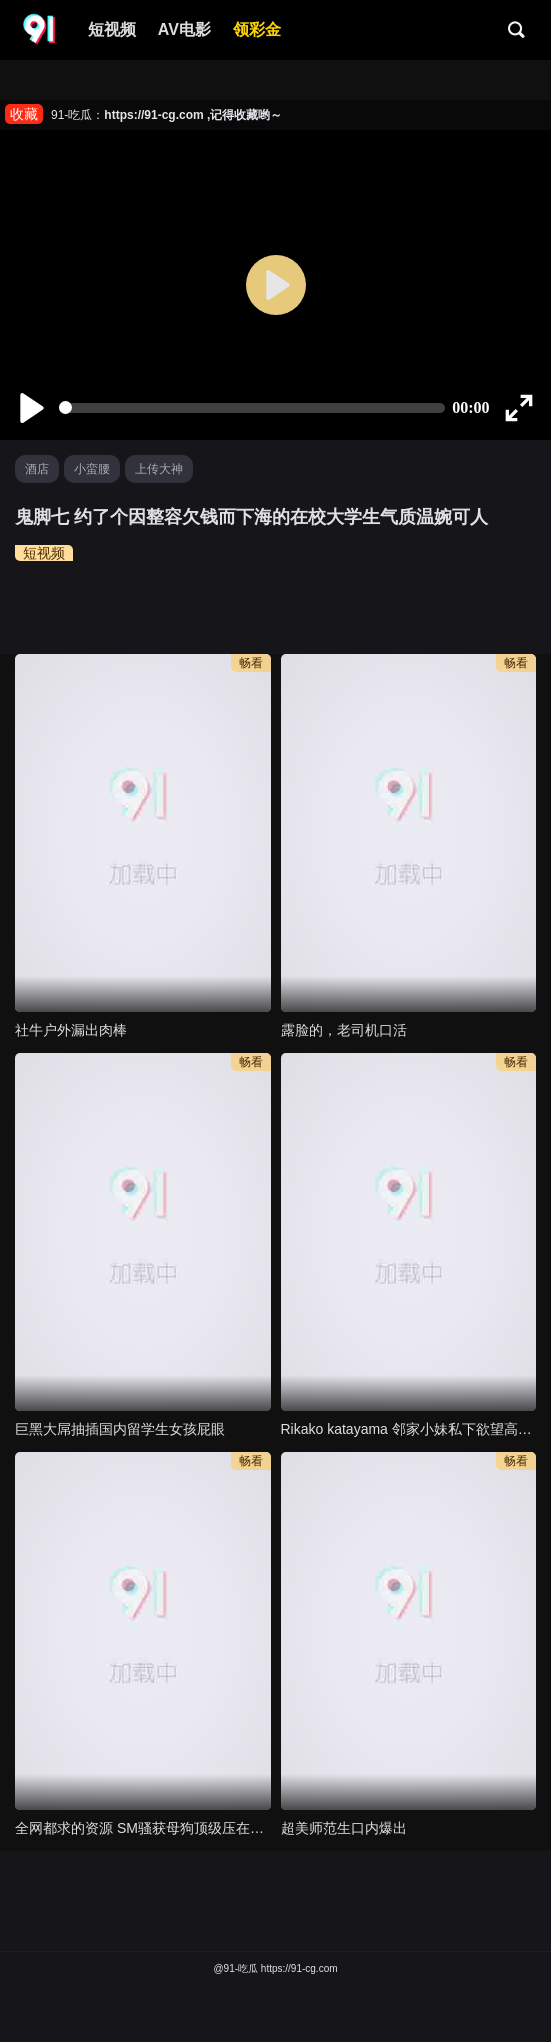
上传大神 (159, 469)
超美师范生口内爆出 (344, 1828)
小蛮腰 (92, 469)
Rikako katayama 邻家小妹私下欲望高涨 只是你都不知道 (409, 1429)
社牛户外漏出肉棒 (71, 1030)
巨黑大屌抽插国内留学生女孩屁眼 (120, 1429)
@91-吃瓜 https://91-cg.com (275, 1968)
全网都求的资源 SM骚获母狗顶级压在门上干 (143, 1828)
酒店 (37, 469)
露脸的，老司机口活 (344, 1030)
